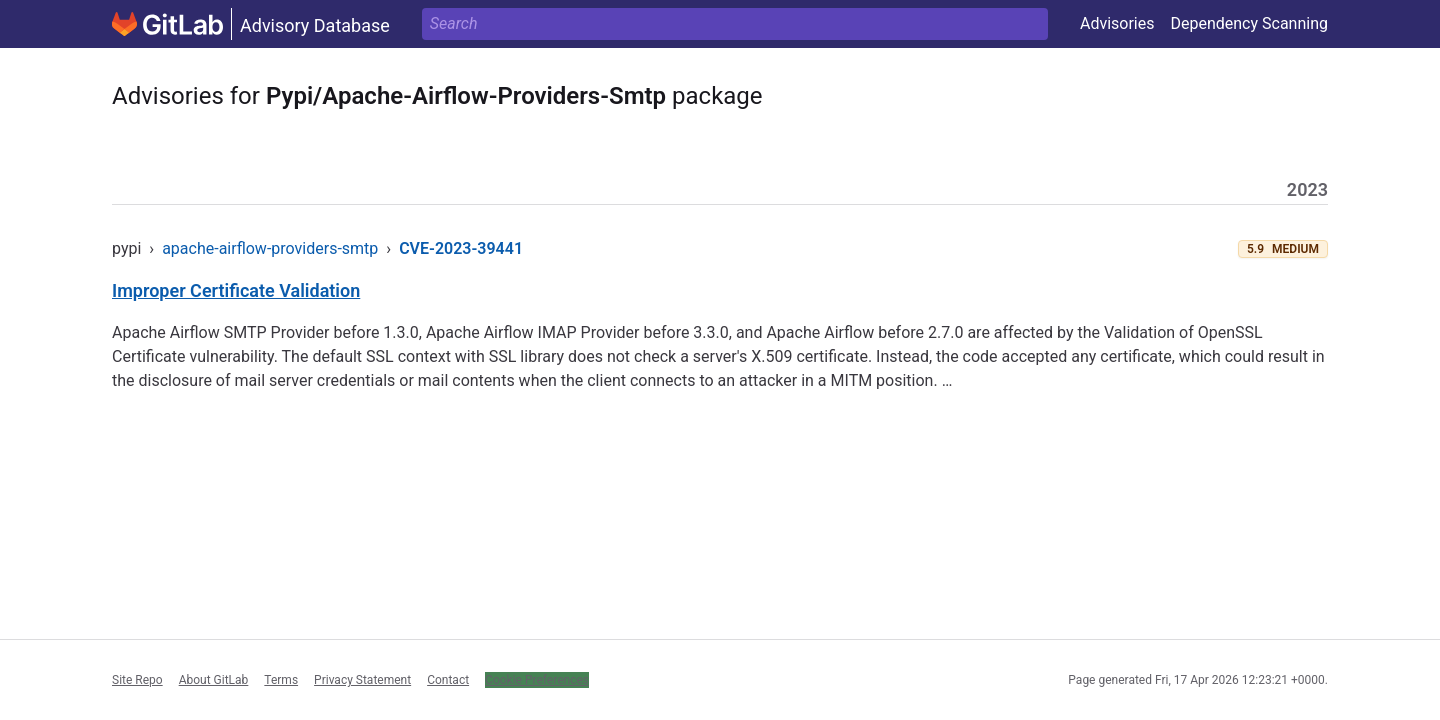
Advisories (1117, 23)
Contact (448, 680)
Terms (281, 680)
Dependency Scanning (1249, 23)
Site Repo (137, 680)
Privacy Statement (362, 680)
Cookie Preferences (537, 680)
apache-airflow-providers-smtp (270, 248)
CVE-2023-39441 (461, 248)
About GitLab (214, 680)
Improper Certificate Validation (236, 290)
